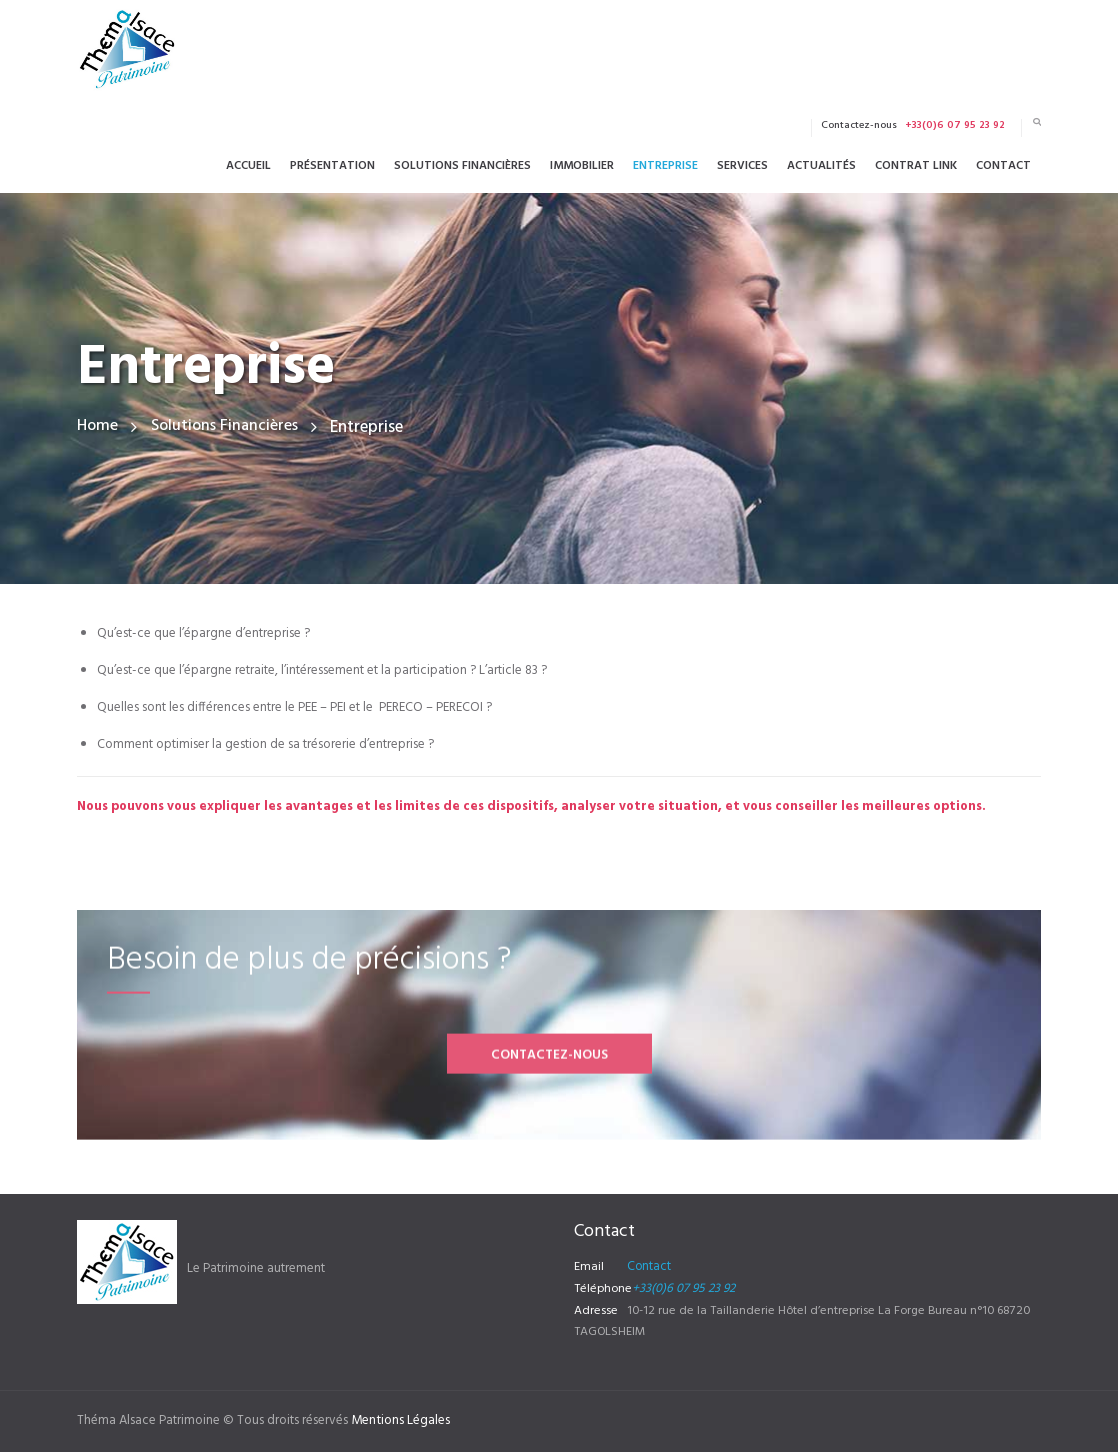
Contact (648, 1267)
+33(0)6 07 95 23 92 (682, 1289)
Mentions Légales (400, 1420)
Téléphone (603, 1289)
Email (589, 1267)
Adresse (596, 1311)
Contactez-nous (549, 1133)
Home (98, 427)
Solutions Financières (229, 427)
